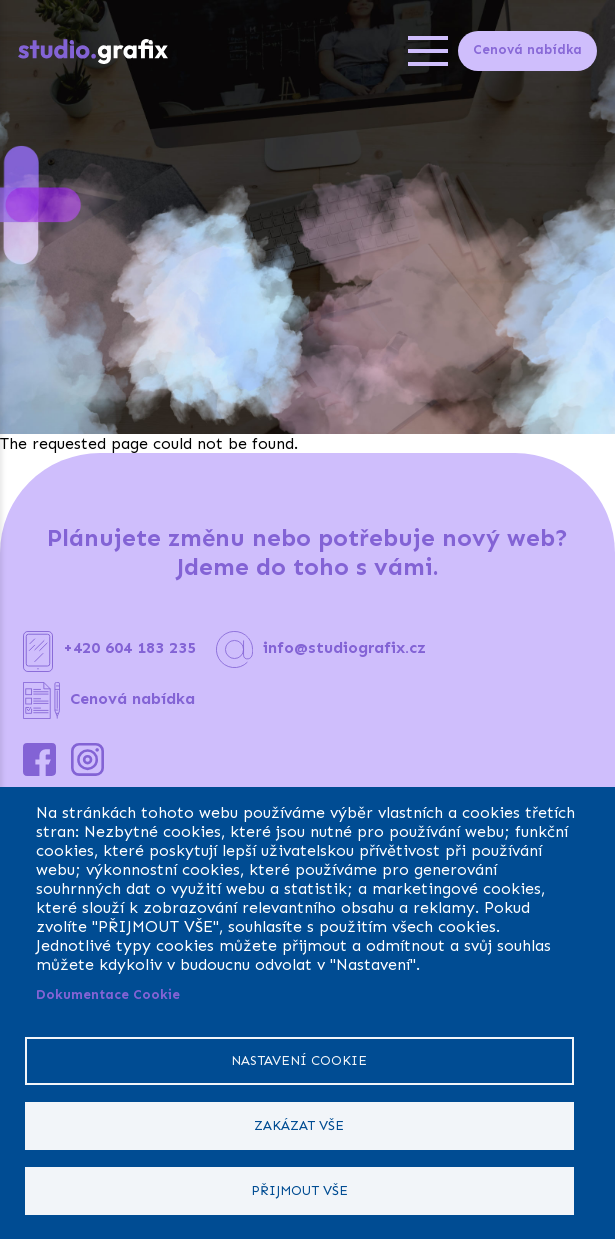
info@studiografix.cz (344, 647)
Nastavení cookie (299, 1060)
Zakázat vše (299, 1125)
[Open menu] (428, 51)
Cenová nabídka (527, 49)
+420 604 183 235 (129, 647)
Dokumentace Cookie (108, 994)
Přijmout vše (299, 1190)
